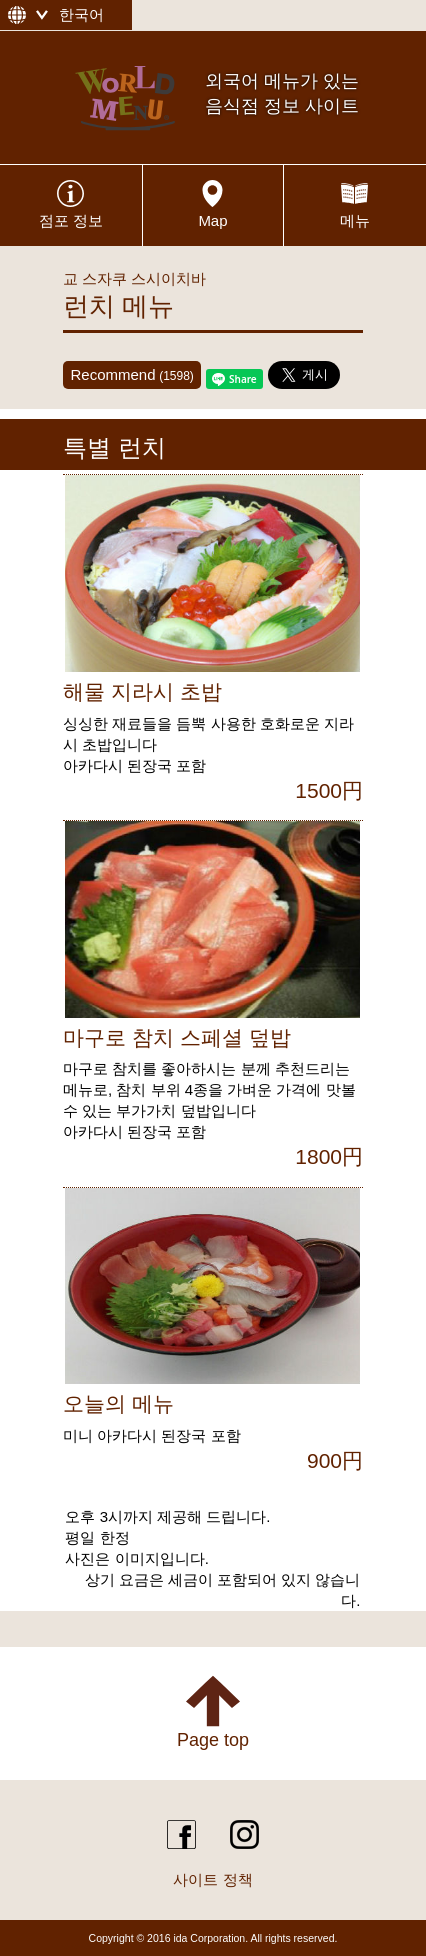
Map (212, 220)
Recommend (132, 374)
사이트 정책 (212, 1879)
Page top (213, 1740)
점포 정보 (71, 220)
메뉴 (355, 220)
